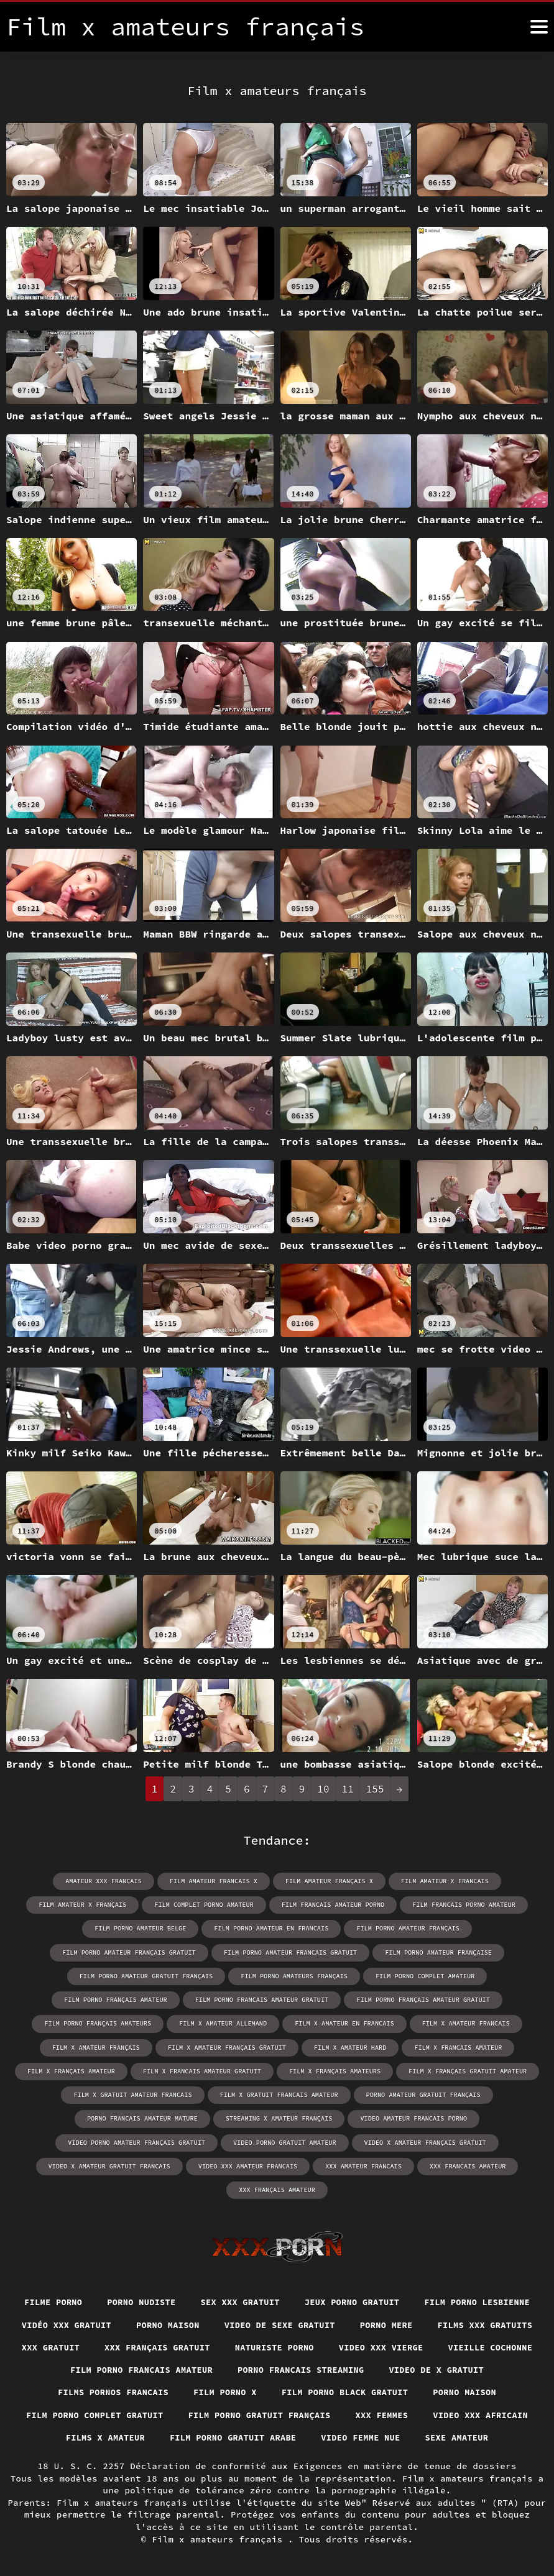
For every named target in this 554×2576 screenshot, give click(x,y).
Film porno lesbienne (103, 2300)
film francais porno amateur (460, 1905)
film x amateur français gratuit (341, 2023)
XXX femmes (248, 2414)
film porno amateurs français (71, 1975)
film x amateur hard (462, 2023)
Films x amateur (464, 2414)
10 (323, 1789)
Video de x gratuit (240, 2368)
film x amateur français (213, 2023)
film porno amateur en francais (192, 1928)
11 (348, 1789)
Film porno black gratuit (148, 2391)
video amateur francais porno (481, 2094)
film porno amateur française (277, 1952)
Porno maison (333, 2300)
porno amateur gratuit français (76, 2094)
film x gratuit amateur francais (277, 2070)
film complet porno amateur (205, 1905)
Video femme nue (309, 2436)
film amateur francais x (214, 1881)
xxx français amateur (277, 2164)
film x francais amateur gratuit (332, 2046)
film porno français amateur (326, 1975)
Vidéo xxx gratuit (229, 2300)
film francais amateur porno (332, 1905)
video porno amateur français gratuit (139, 2117)
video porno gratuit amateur (284, 2117)
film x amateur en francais (479, 1999)
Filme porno (114, 2277)
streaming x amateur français (349, 2094)
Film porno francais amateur (388, 2345)
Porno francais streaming (100, 2368)
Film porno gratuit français (122, 2414)
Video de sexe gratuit (447, 2300)
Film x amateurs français (220, 2538)
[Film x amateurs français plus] (539, 27)
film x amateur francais (99, 2023)
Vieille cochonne (246, 2345)
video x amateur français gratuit (422, 2117)
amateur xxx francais (106, 1881)
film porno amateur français (326, 1928)
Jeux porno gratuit (420, 2277)
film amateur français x (328, 1881)
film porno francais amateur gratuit (470, 1975)
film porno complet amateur (199, 1975)
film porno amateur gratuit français (423, 1952)
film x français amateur (203, 2046)
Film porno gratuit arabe (178, 2436)
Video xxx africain (349, 2414)
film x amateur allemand (360, 1999)
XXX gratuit (258, 2322)
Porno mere (53, 2322)
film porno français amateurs (237, 1999)
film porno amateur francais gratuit (132, 1952)
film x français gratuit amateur (134, 2070)
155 (375, 1789)
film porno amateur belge (63, 1928)
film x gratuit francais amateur (421, 2070)
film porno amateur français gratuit (470, 1928)
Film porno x (486, 2368)
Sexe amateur (408, 2436)
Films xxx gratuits (154, 2322)
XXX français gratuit (367, 2322)
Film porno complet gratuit (400, 2391)
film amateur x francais (442, 1881)
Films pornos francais (371, 2368)
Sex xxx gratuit (305, 2277)
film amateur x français (86, 1905)
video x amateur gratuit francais (112, 2141)
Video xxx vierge (134, 2345)
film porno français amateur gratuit (91, 1999)
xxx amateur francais (362, 2141)
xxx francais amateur (464, 2141)
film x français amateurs (462, 2046)
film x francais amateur (89, 2046)
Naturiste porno (487, 2322)
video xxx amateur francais (248, 2141)
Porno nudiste (204, 2277)
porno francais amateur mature (214, 2094)
